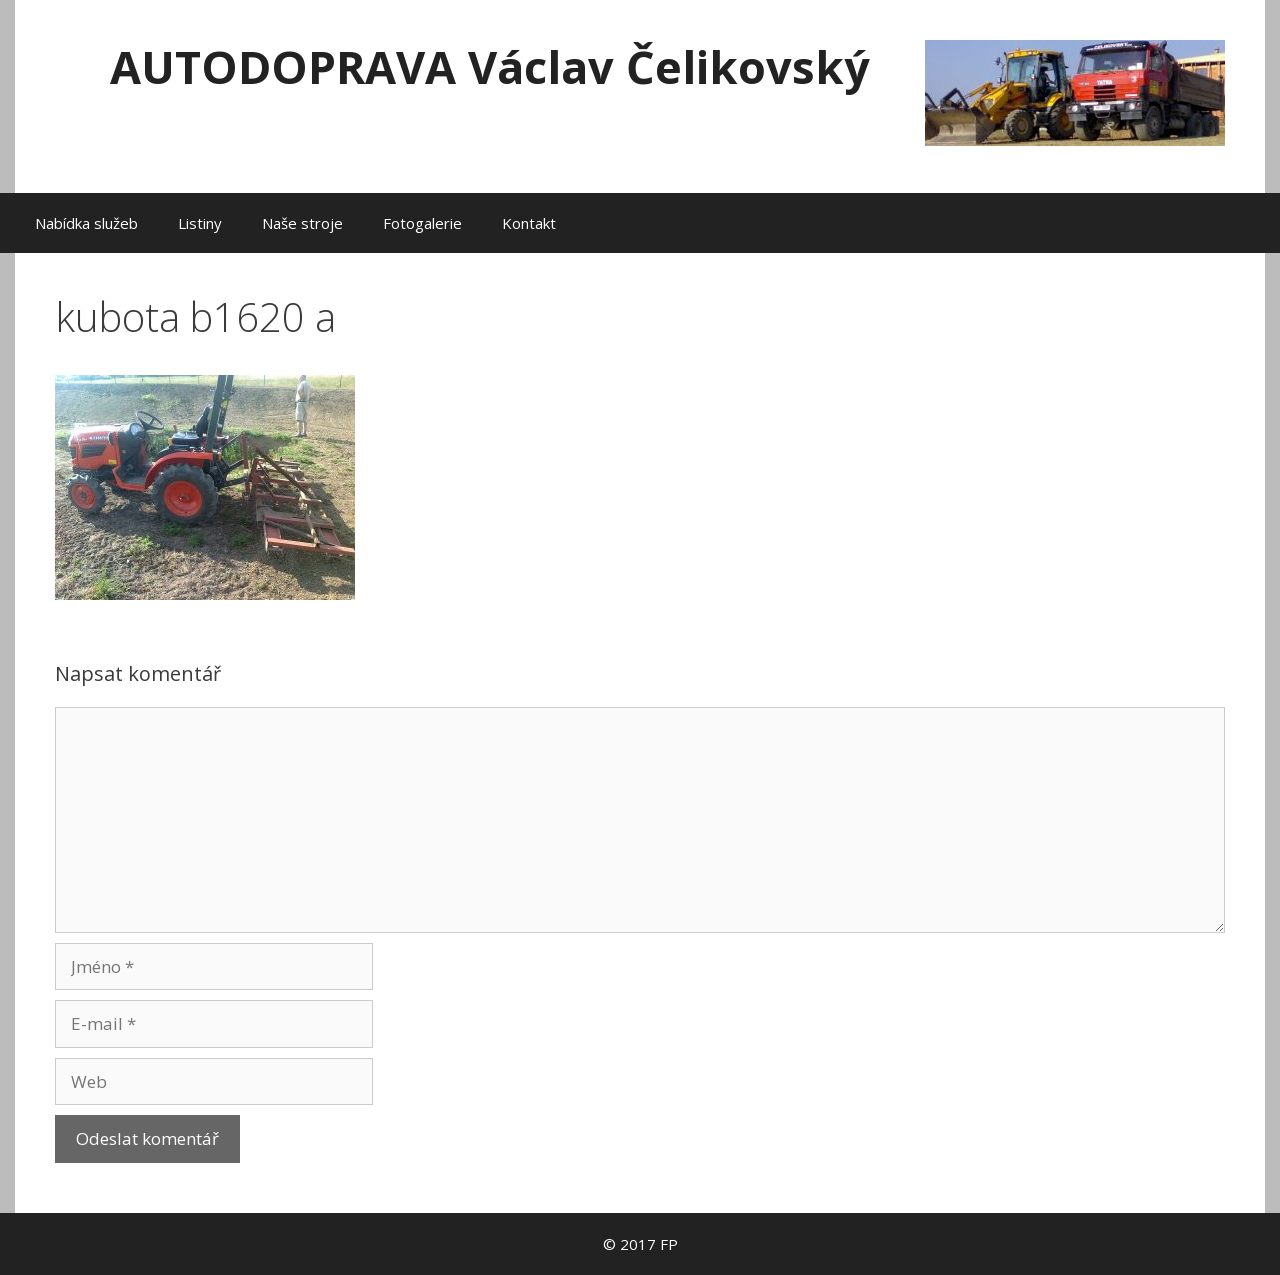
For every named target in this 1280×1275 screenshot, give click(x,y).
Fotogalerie (422, 223)
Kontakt (529, 223)
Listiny (200, 223)
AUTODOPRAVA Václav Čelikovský (490, 66)
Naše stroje (302, 223)
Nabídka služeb (86, 223)
